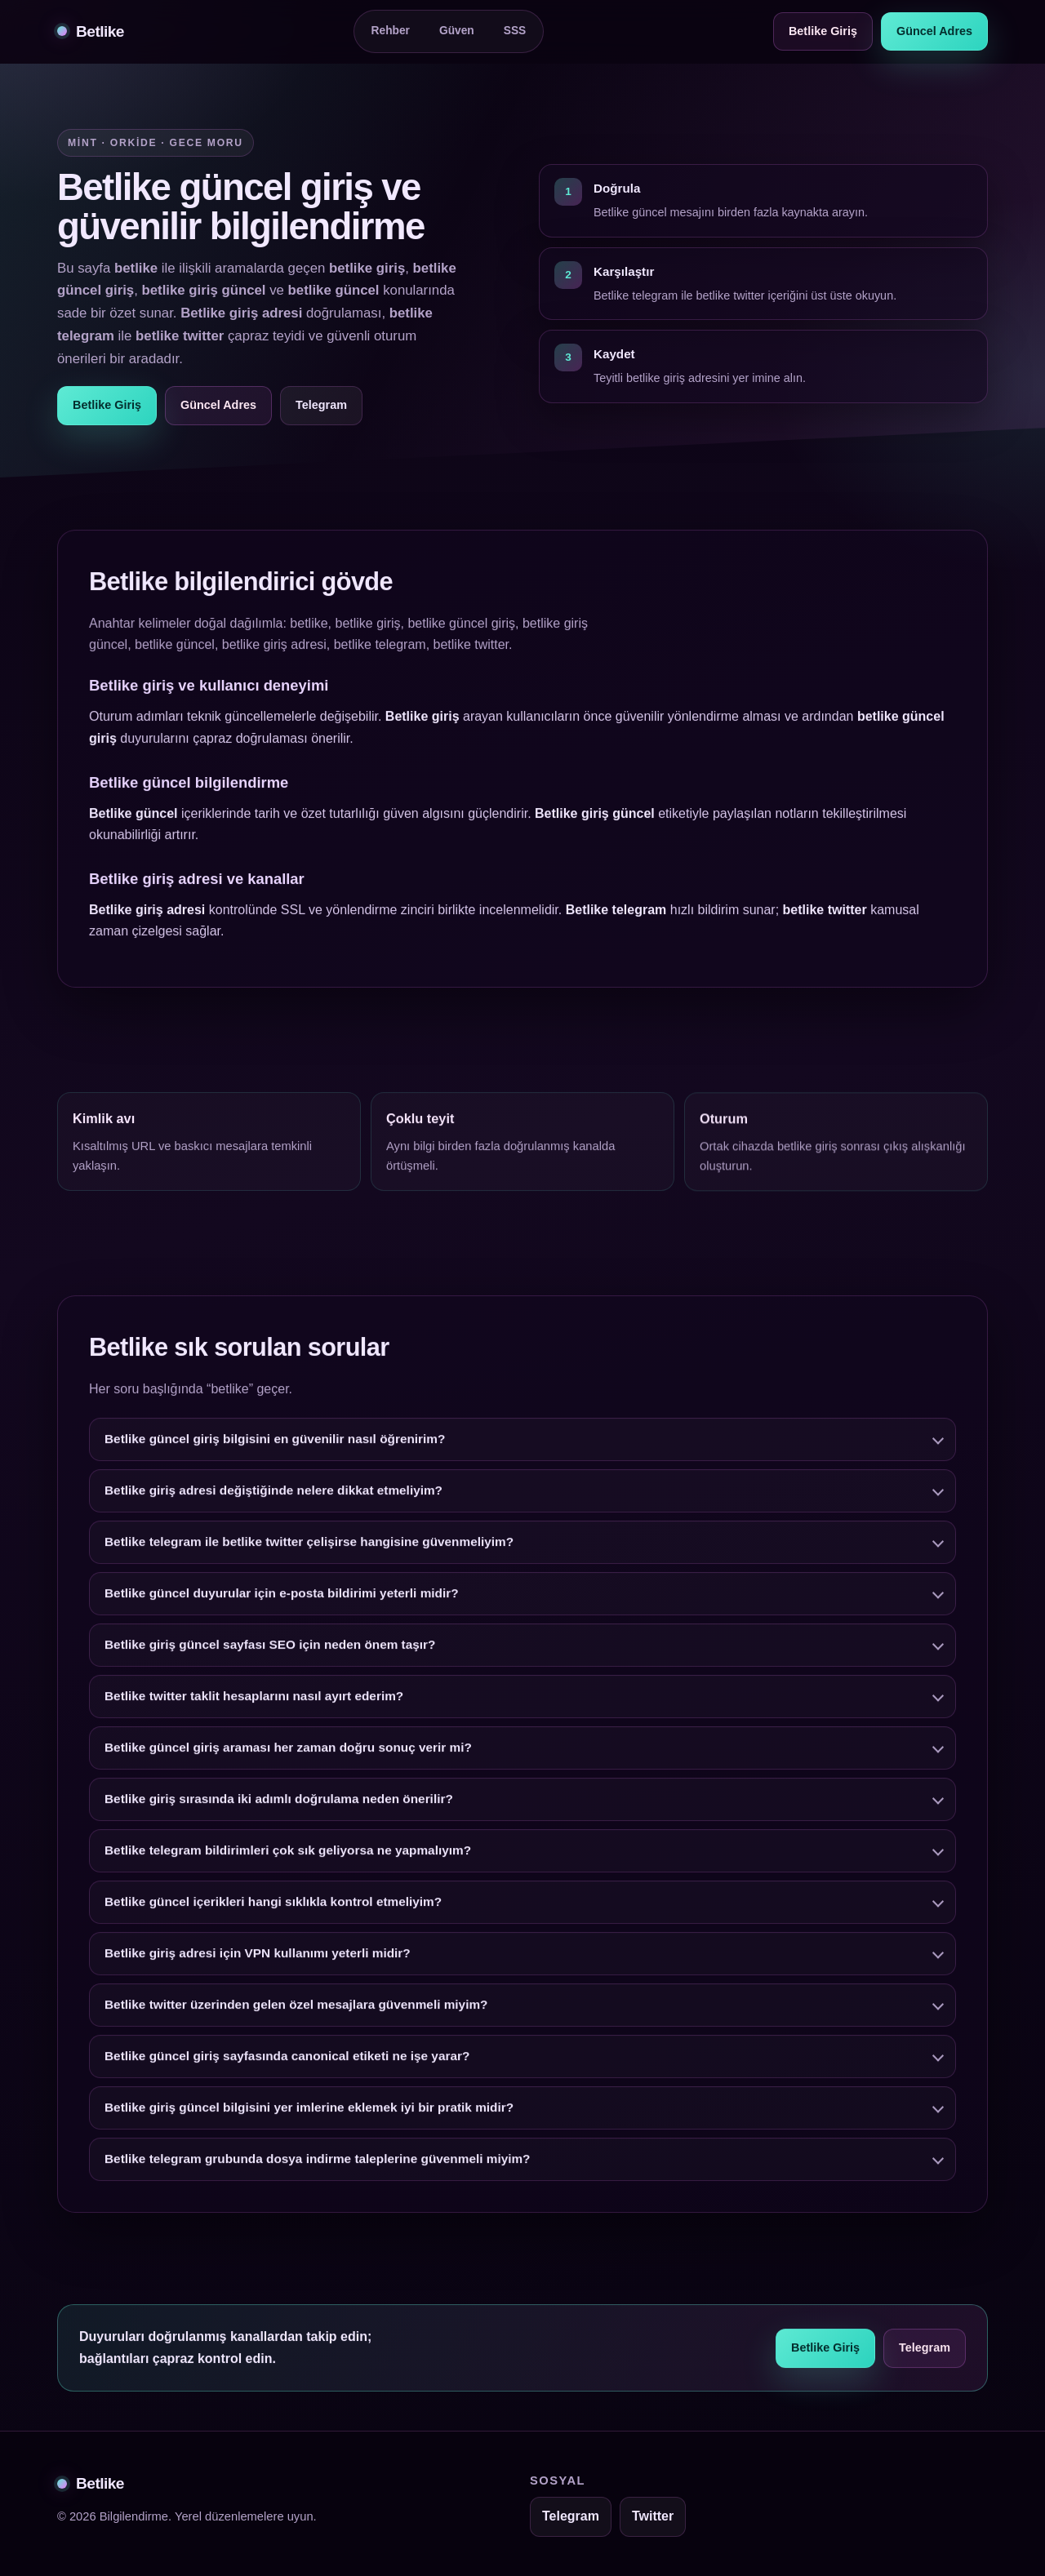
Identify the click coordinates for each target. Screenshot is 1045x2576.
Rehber (390, 30)
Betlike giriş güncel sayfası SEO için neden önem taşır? (269, 1660)
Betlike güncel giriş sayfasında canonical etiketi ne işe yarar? (286, 2071)
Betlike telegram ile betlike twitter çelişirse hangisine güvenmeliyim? (309, 1557)
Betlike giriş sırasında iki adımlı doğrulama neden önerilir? (278, 1814)
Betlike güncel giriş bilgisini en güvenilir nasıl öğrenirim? (274, 1454)
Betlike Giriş (823, 31)
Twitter (653, 2516)
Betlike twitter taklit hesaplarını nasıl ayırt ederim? (253, 1711)
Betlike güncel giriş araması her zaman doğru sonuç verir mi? (288, 1763)
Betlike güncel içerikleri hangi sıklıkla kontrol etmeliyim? (273, 1917)
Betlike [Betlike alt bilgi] (90, 2483)
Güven (456, 30)
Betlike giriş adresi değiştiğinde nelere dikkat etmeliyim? (273, 1505)
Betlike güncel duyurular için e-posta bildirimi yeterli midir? (281, 1608)
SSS (515, 30)
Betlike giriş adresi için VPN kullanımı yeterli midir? (257, 1968)
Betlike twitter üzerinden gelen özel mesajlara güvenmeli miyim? (295, 2020)
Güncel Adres (934, 31)
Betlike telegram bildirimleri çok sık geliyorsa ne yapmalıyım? (287, 1865)
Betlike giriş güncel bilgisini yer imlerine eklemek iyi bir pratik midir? (309, 2123)
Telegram (321, 404)
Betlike (90, 31)
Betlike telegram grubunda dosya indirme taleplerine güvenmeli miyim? (317, 2174)
